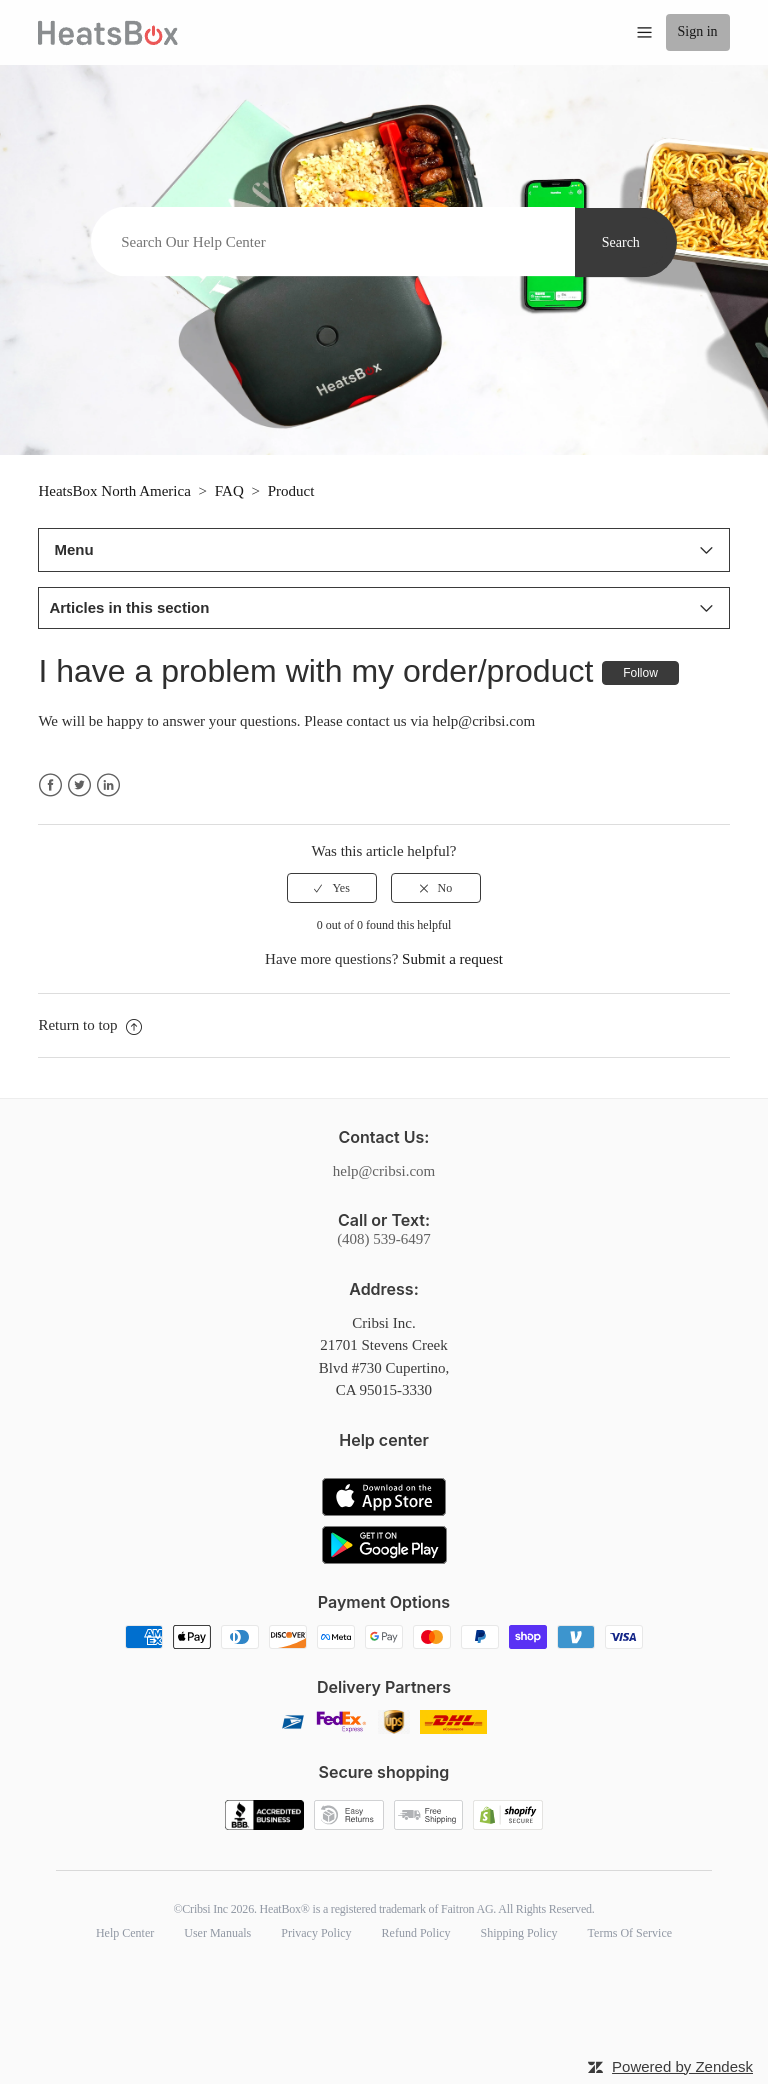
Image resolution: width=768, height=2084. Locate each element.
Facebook (50, 785)
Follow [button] (640, 673)
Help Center (125, 1933)
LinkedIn (108, 785)
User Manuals (217, 1933)
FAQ (229, 491)
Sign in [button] (698, 31)
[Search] (333, 242)
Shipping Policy (519, 1933)
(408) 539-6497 (384, 1239)
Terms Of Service (630, 1933)
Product (291, 491)
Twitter (79, 785)
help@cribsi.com (384, 1171)
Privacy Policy (316, 1933)
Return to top (90, 1025)
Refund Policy (416, 1933)
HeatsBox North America (114, 491)
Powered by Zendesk (682, 2066)
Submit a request (452, 959)
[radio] (332, 888)
